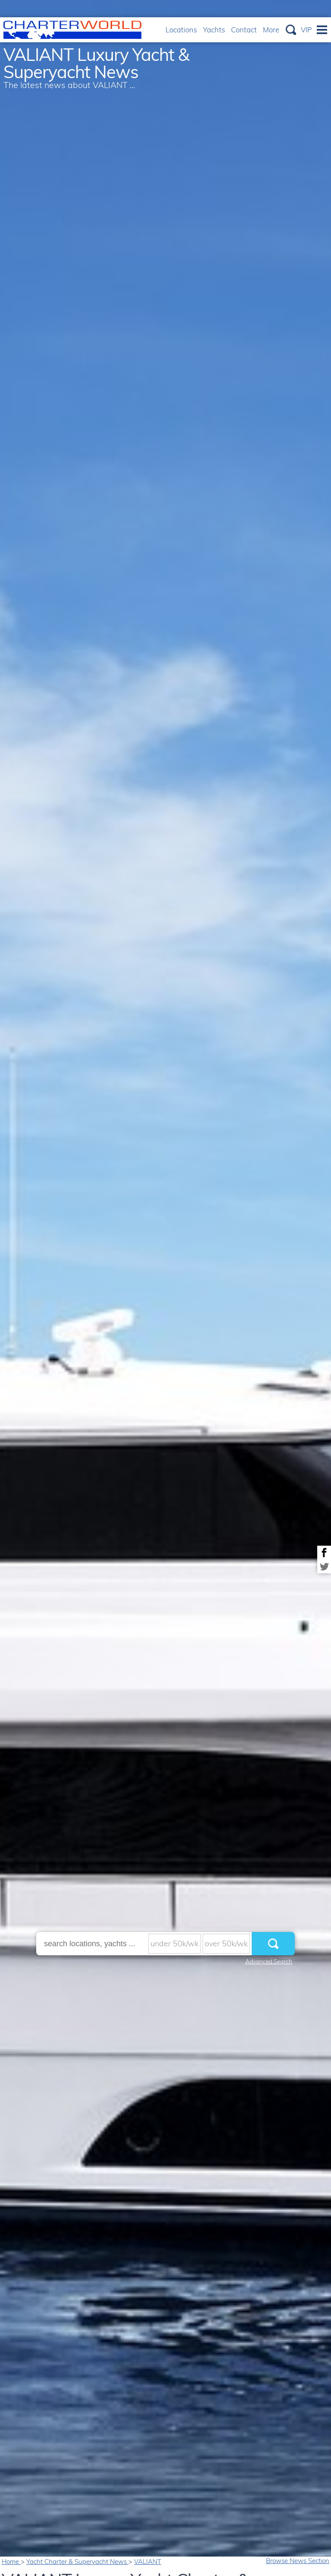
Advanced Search (268, 1961)
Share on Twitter (324, 1566)
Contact (244, 29)
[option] (165, 1288)
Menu (322, 30)
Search (291, 30)
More (271, 29)
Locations (181, 29)
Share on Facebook (324, 1552)
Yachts (214, 29)
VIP (306, 29)
